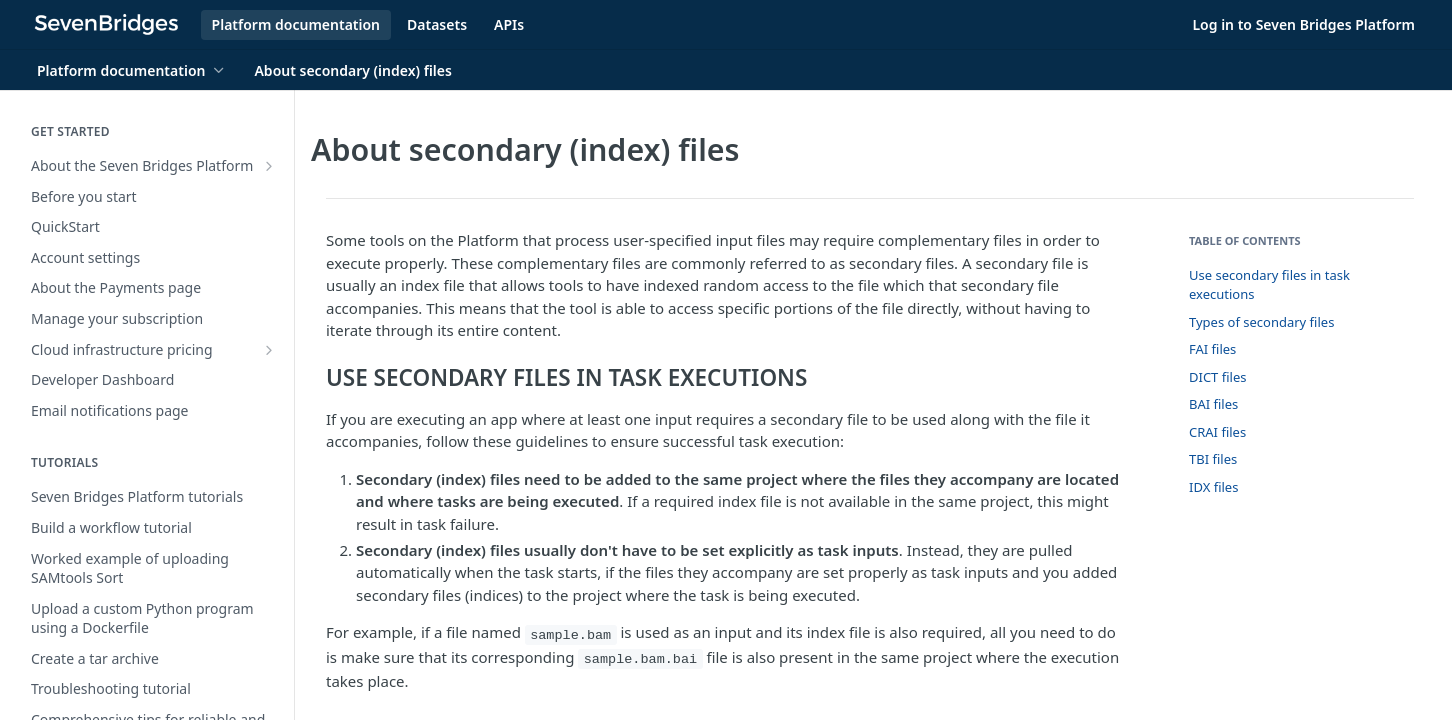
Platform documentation (296, 24)
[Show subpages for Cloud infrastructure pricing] (269, 350)
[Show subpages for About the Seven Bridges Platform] (269, 166)
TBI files (1213, 459)
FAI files (1212, 349)
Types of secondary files (1261, 322)
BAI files (1213, 404)
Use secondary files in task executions (1269, 285)
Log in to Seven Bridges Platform (1303, 24)
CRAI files (1217, 432)
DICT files (1217, 377)
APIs (509, 24)
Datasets (437, 24)
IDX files (1213, 487)
